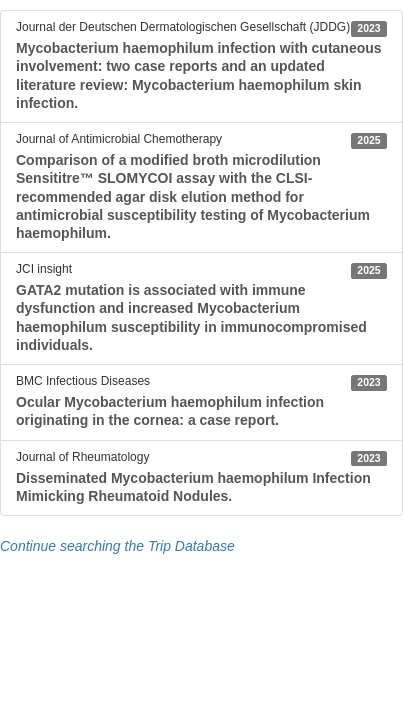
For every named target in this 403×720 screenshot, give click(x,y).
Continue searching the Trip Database (117, 546)
